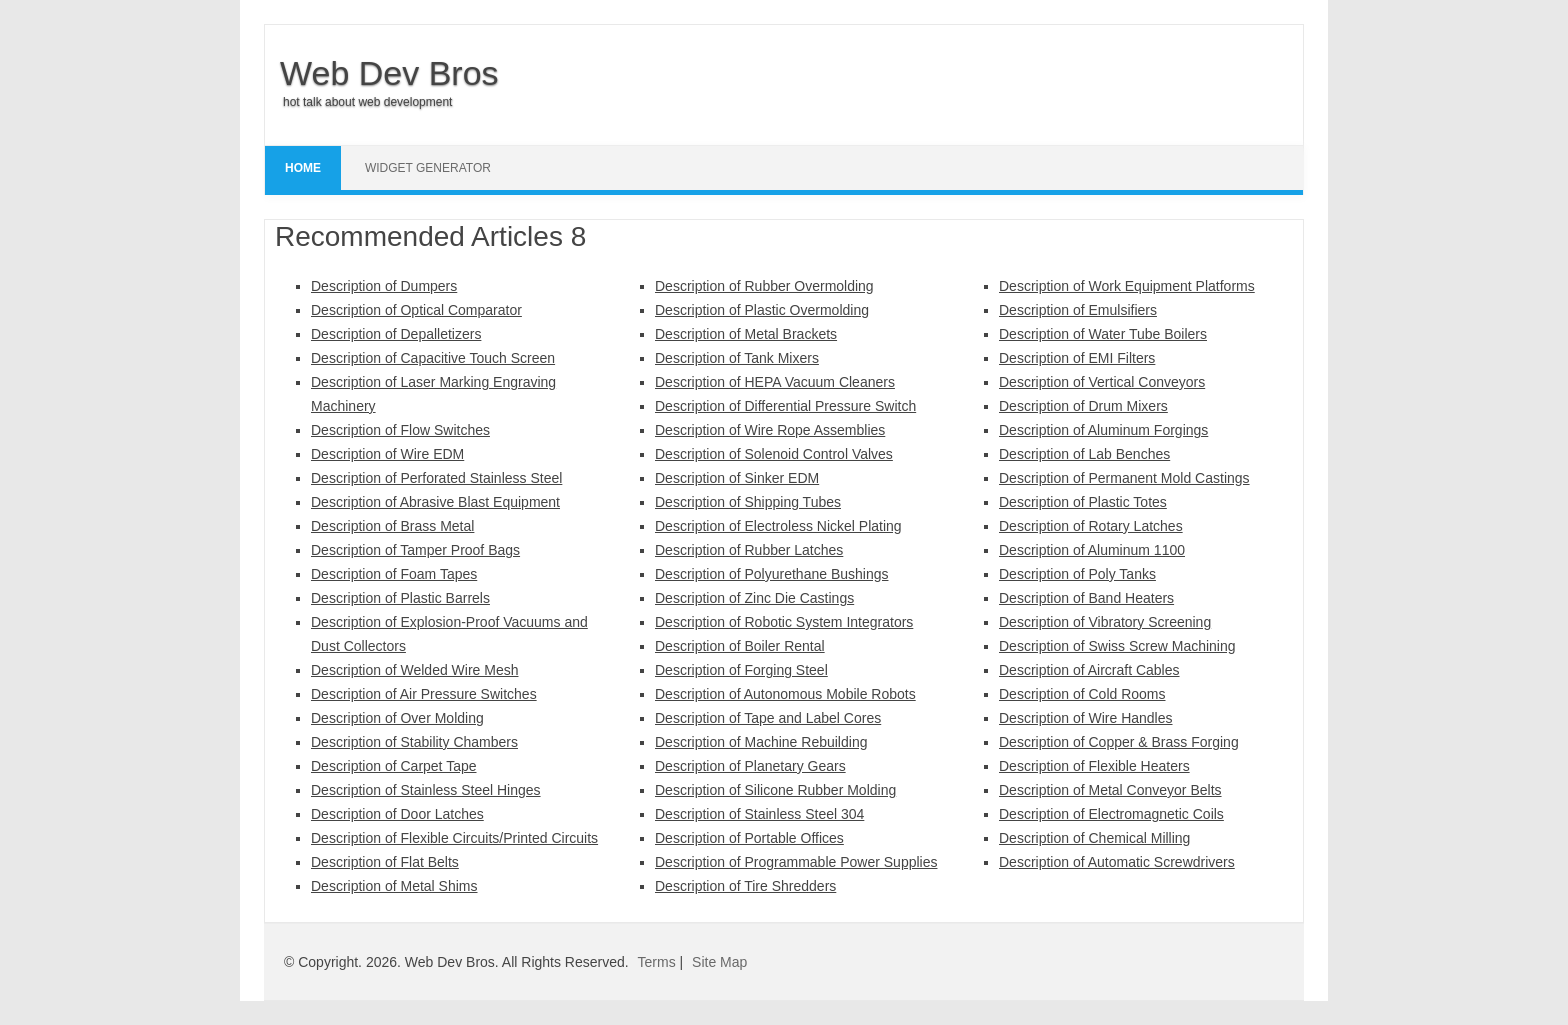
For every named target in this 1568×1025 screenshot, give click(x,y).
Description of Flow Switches (400, 430)
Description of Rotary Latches (1091, 526)
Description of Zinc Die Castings (754, 598)
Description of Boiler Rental (740, 646)
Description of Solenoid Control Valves (774, 454)
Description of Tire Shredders (745, 886)
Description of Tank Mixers (737, 358)
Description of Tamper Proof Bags (415, 550)
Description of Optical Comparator (416, 310)
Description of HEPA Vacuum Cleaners (775, 382)
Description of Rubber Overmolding (764, 286)
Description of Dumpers (384, 286)
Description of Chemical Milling (1094, 838)
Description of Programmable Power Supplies (796, 862)
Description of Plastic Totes (1083, 502)
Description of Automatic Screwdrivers (1117, 862)
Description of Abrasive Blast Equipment (435, 502)
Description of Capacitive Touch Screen (433, 358)
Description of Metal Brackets (746, 334)
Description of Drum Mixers (1083, 406)
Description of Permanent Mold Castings (1124, 478)
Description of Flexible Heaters (1094, 766)
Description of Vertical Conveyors (1102, 382)
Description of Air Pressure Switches (424, 694)
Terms (657, 962)
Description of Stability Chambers (414, 742)
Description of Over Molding (397, 718)
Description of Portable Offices (749, 838)
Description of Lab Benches (1084, 454)
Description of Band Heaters (1086, 598)
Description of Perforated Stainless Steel (436, 478)
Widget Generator (428, 168)
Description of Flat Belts (385, 862)
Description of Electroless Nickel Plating (778, 526)
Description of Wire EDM (387, 454)
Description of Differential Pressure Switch (785, 406)
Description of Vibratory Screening (1105, 622)
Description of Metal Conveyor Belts (1110, 790)
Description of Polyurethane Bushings (771, 574)
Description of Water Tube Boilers (1103, 334)
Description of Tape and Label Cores (768, 718)
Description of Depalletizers (396, 334)
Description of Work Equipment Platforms (1127, 286)
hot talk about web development (367, 102)
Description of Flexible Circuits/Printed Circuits (454, 838)
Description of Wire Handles (1086, 718)
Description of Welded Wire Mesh (414, 670)
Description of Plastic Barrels (400, 598)
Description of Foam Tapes (394, 574)
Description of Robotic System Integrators (784, 622)
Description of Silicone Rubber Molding (775, 790)
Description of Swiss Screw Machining (1117, 646)
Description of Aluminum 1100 (1092, 550)
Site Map (719, 962)
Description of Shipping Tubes (748, 502)
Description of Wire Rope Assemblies (770, 430)
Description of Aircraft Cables (1089, 670)
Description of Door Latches (397, 814)
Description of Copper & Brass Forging (1119, 742)
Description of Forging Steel (741, 670)
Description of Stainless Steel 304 (759, 814)
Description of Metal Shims (394, 886)
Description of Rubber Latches (749, 550)
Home (303, 168)
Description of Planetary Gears (750, 766)
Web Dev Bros (389, 73)
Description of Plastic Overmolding (762, 310)
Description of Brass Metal (392, 526)
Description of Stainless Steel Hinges (426, 790)
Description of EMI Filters (1077, 358)
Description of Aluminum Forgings (1103, 430)
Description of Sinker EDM (737, 478)
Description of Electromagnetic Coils (1111, 814)
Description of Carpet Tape (394, 766)
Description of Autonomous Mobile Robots (785, 694)
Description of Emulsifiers (1078, 310)
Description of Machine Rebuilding (761, 742)
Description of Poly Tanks (1077, 574)
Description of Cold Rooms (1082, 694)
